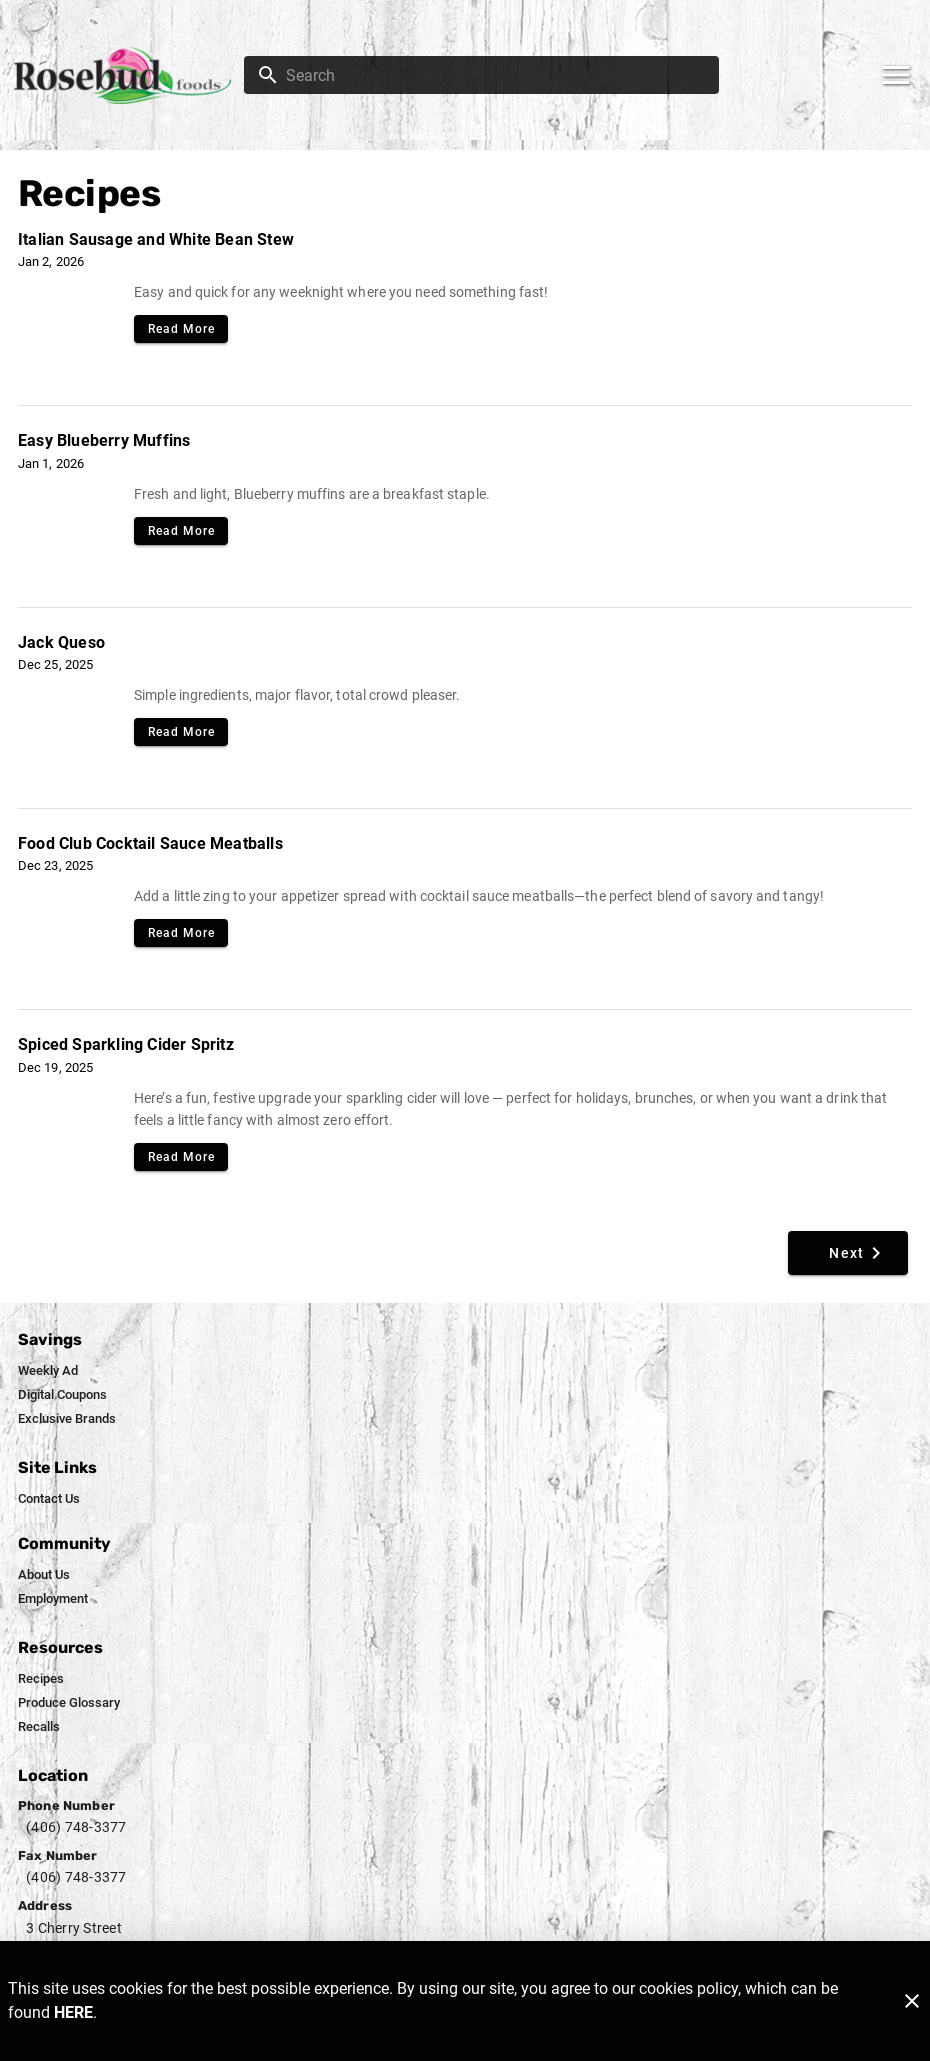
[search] (495, 75)
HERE (73, 2012)
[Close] (912, 2001)
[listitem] (48, 1371)
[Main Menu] (896, 75)
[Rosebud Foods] (128, 75)
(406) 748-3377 (76, 1827)
